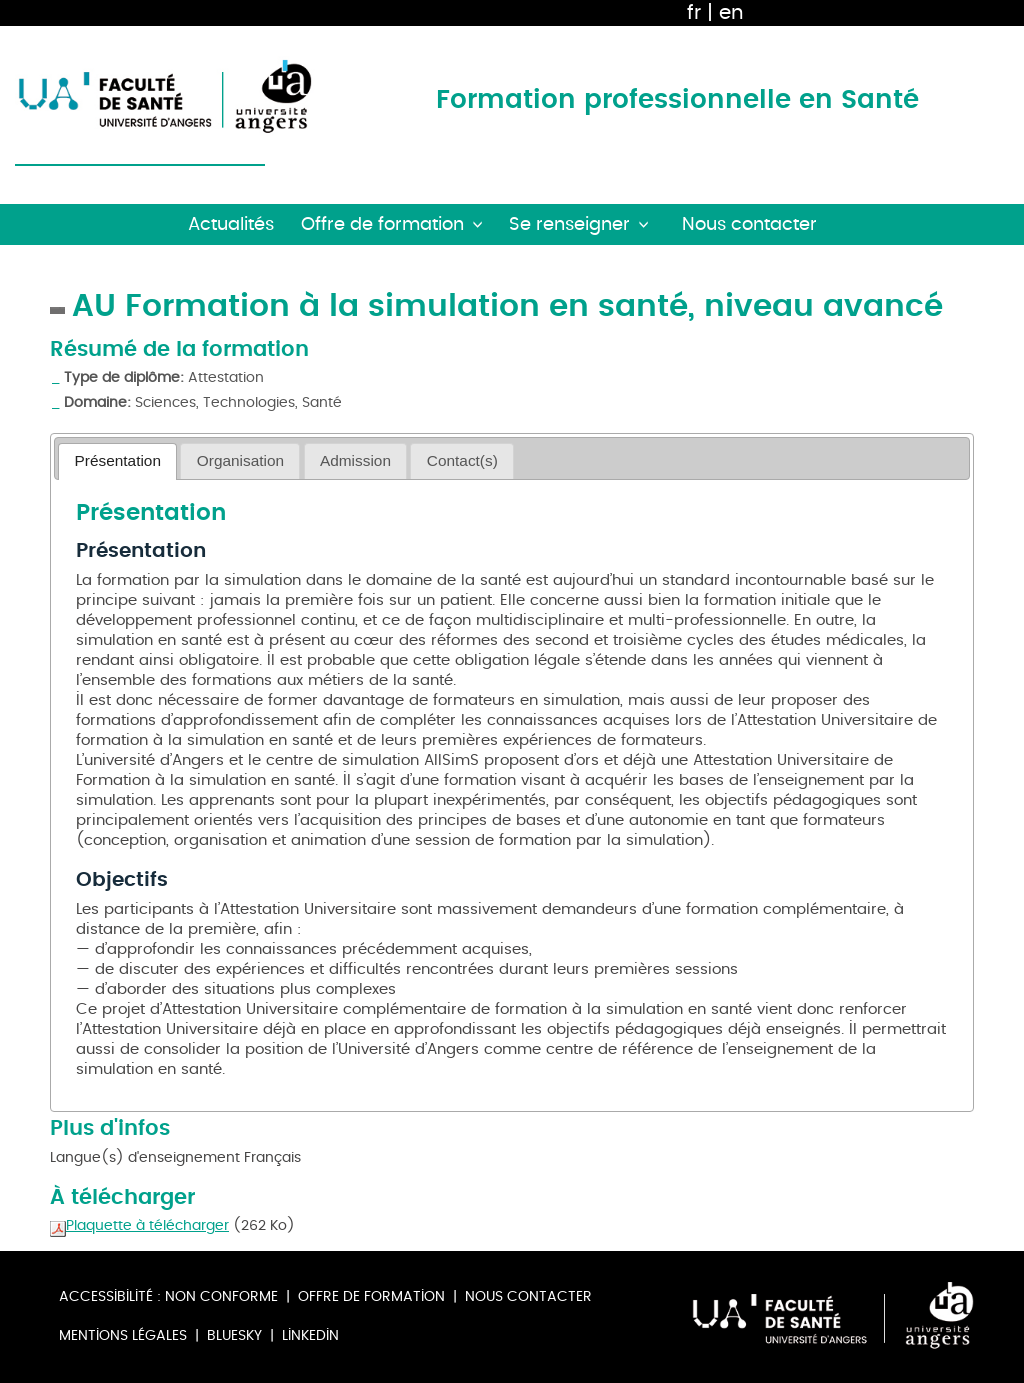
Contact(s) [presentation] (462, 460)
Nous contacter (528, 1296)
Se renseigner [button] (569, 224)
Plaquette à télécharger (139, 1225)
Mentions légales (123, 1335)
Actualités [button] (231, 224)
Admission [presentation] (355, 460)
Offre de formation (371, 1296)
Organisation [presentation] (240, 460)
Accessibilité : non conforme (168, 1296)
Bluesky (234, 1335)
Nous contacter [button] (749, 224)
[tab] (117, 461)
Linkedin (310, 1335)
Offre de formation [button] (382, 224)
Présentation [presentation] (118, 460)
